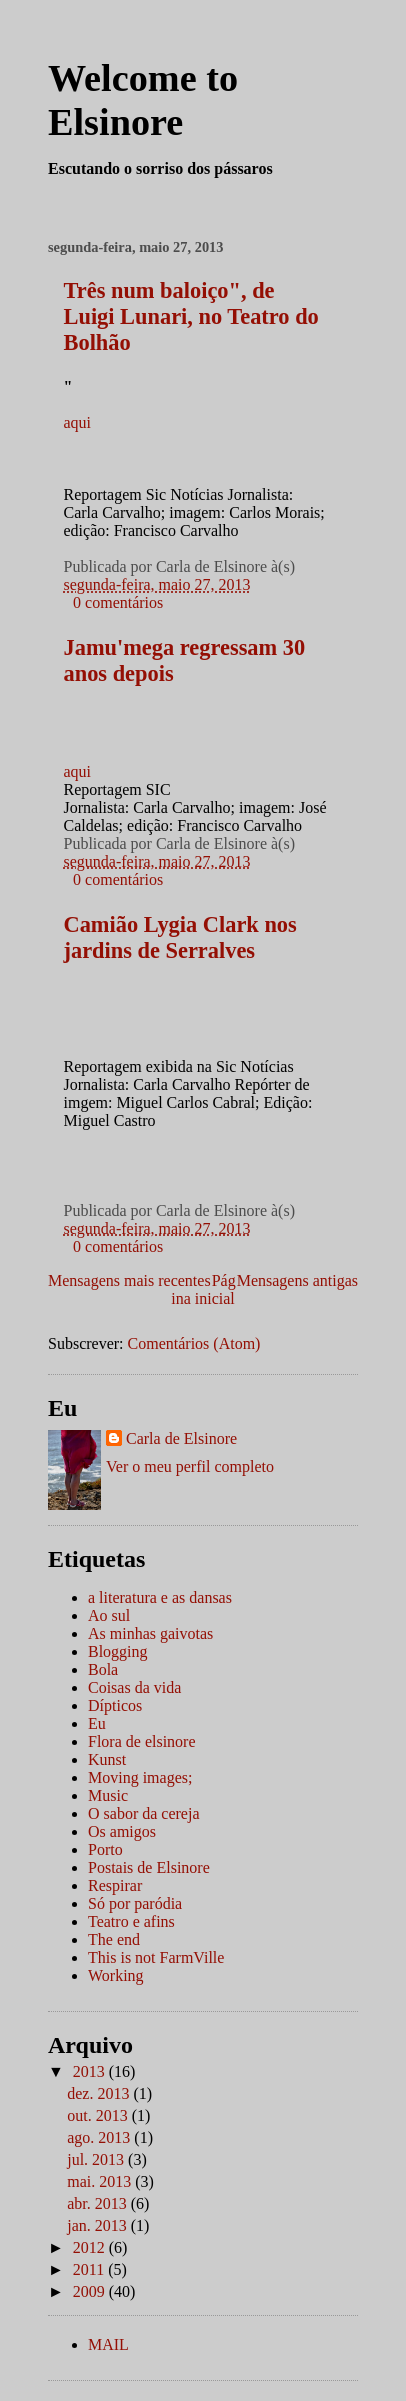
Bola (103, 1669)
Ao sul (109, 1615)
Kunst (107, 1759)
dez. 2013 (100, 2093)
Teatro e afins (131, 1921)
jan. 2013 (99, 2225)
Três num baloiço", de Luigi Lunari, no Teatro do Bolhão (191, 316)
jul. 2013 (97, 2159)
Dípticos (115, 1705)
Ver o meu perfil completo (190, 1466)
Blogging (118, 1651)
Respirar (115, 1885)
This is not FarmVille (156, 1957)
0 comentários (118, 602)
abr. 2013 (99, 2203)
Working (116, 1975)
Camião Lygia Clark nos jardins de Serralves (180, 937)
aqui (78, 422)
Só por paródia (135, 1903)
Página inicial (203, 1289)
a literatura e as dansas (160, 1597)
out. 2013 (99, 2115)
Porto (105, 1849)
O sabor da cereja (144, 1813)
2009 (91, 2291)
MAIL (108, 2344)
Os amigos (122, 1831)
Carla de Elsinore (181, 1438)
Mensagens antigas (297, 1280)
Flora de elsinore (142, 1741)
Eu (97, 1723)
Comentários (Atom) (194, 1343)
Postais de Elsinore (149, 1867)
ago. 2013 (100, 2137)
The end (114, 1939)
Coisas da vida (134, 1687)
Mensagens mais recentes (129, 1280)
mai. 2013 (101, 2181)
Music (108, 1795)
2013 (91, 2071)
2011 (90, 2269)
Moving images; (140, 1777)
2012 (91, 2247)
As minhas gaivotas (150, 1633)
